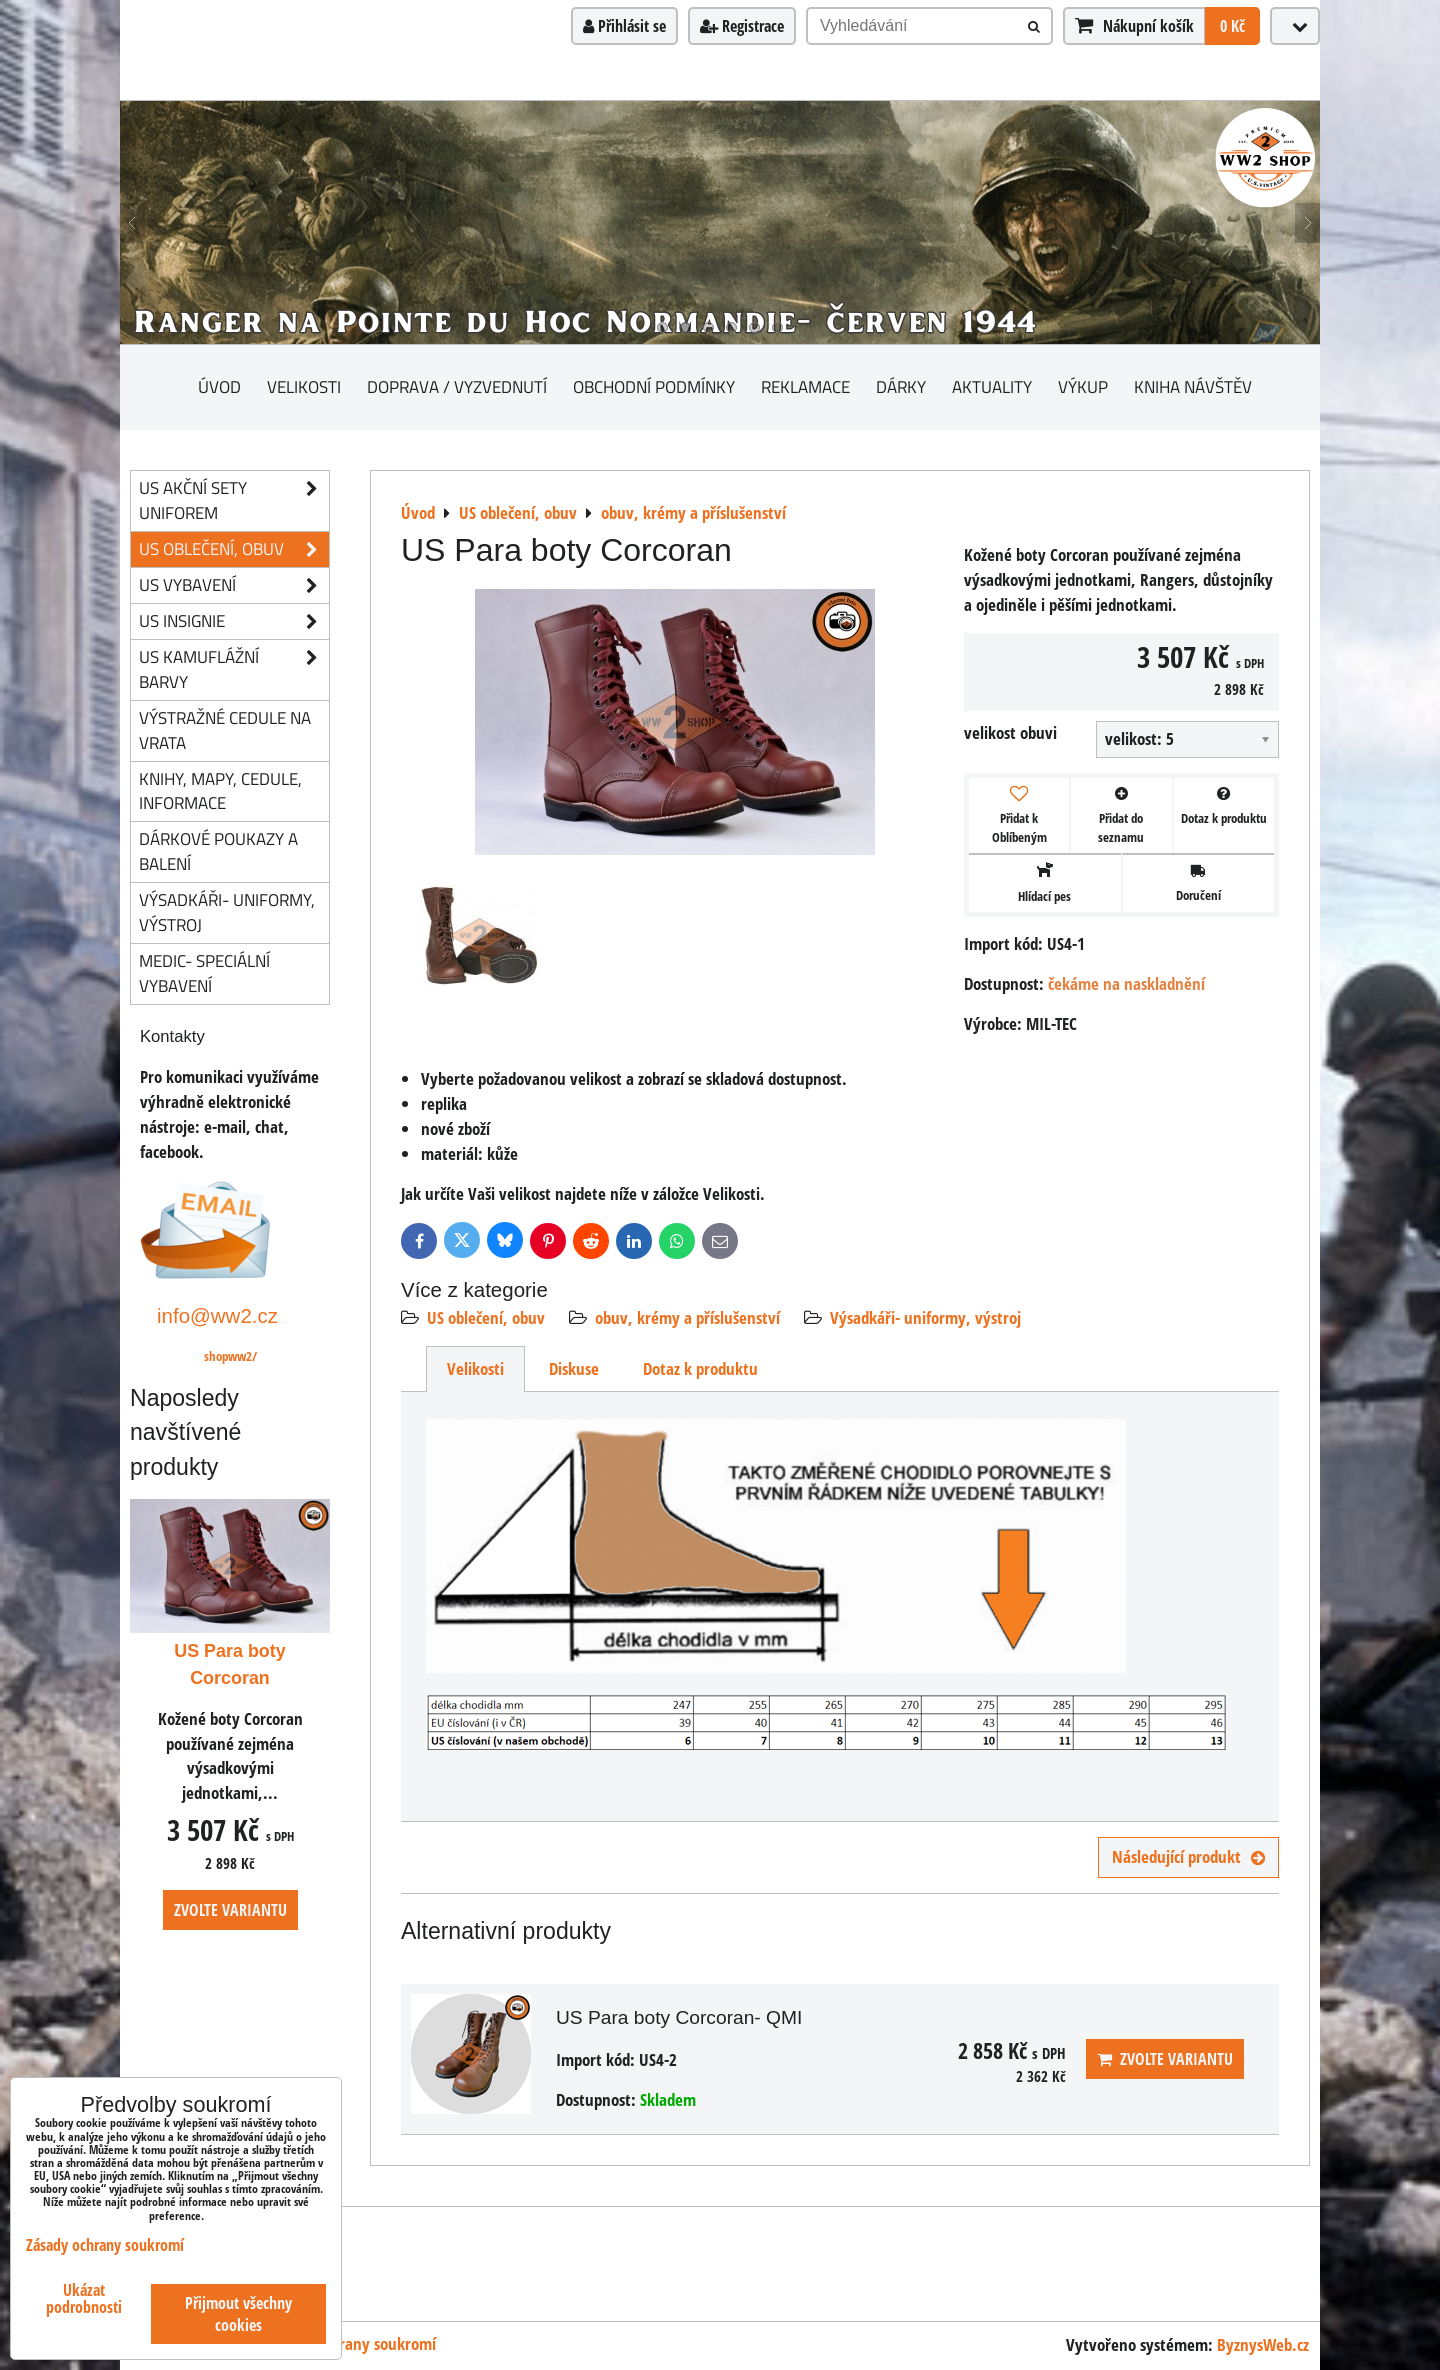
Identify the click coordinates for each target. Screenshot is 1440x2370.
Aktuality (992, 386)
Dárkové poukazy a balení (218, 851)
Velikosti (304, 386)
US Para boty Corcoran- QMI (679, 2017)
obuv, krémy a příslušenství (687, 1317)
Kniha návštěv (1193, 386)
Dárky (901, 386)
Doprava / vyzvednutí (457, 386)
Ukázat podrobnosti (84, 2299)
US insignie (234, 621)
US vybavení (234, 585)
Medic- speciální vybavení (204, 973)
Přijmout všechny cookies (238, 2314)
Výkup (1083, 386)
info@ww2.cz (217, 1315)
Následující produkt (1188, 1856)
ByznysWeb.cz (1263, 2344)
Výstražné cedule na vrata (225, 730)
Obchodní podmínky (654, 386)
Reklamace (805, 386)
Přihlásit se (624, 26)
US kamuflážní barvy (234, 670)
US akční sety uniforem (234, 501)
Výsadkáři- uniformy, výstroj (925, 1317)
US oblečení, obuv (486, 1317)
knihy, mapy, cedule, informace (220, 791)
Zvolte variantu (1165, 2059)
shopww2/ (230, 1356)
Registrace (742, 26)
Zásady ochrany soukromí (351, 2343)
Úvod (219, 386)
